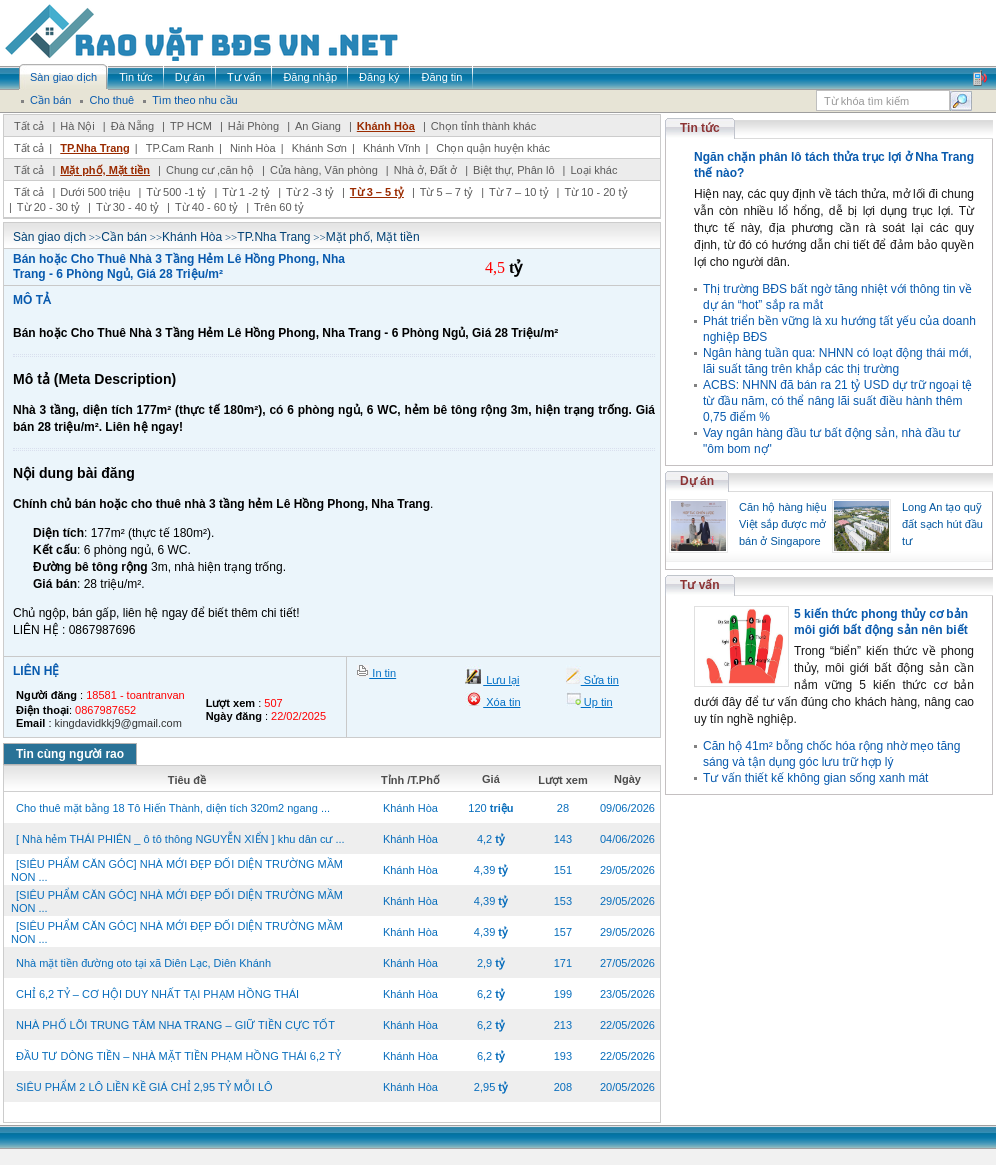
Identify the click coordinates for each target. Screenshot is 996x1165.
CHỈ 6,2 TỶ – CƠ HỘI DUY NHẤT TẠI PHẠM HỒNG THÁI (157, 994)
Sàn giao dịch (49, 237)
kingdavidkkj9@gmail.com (118, 723)
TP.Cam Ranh (180, 148)
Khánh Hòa (386, 126)
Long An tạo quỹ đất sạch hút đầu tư (942, 524)
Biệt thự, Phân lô (514, 170)
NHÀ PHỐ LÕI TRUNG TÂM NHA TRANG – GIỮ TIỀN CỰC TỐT (175, 1025)
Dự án (697, 481)
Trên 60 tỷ (279, 207)
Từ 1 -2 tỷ (246, 192)
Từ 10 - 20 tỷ (595, 192)
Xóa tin (501, 702)
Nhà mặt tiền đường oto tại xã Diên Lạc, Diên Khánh (143, 963)
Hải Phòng (253, 126)
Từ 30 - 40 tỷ (127, 207)
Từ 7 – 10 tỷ (518, 192)
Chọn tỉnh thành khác (483, 126)
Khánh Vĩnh (392, 148)
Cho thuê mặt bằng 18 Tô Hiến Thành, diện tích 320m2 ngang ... (173, 808)
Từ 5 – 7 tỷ (446, 192)
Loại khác (593, 170)
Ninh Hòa (253, 148)
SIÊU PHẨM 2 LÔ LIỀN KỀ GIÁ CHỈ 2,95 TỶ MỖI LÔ (144, 1087)
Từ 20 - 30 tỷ (48, 207)
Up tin (597, 702)
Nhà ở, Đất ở (425, 170)
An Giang (318, 126)
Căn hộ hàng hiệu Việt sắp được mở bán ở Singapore (783, 524)
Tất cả (29, 126)
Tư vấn (700, 585)
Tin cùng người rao (70, 754)
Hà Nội (77, 126)
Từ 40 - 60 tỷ (206, 207)
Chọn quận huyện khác (493, 148)
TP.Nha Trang (94, 148)
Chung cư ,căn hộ (210, 170)
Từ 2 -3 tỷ (310, 192)
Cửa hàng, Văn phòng (324, 170)
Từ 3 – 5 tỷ (377, 192)
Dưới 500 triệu (95, 192)
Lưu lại (501, 680)
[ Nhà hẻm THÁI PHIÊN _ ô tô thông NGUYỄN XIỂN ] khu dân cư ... (180, 839)
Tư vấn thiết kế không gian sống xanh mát (815, 778)
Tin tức (700, 128)
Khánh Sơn (319, 148)
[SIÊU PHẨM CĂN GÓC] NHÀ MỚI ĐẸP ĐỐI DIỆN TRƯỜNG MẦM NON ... (177, 870)
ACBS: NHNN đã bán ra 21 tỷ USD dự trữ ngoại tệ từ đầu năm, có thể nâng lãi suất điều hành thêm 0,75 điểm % (837, 401)
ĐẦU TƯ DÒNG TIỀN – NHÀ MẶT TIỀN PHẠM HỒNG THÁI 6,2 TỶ (178, 1056)
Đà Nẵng (132, 126)
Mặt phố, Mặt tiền (105, 170)
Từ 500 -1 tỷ (176, 192)
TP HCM (191, 126)
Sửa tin (600, 680)
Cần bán (124, 237)
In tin (382, 673)
